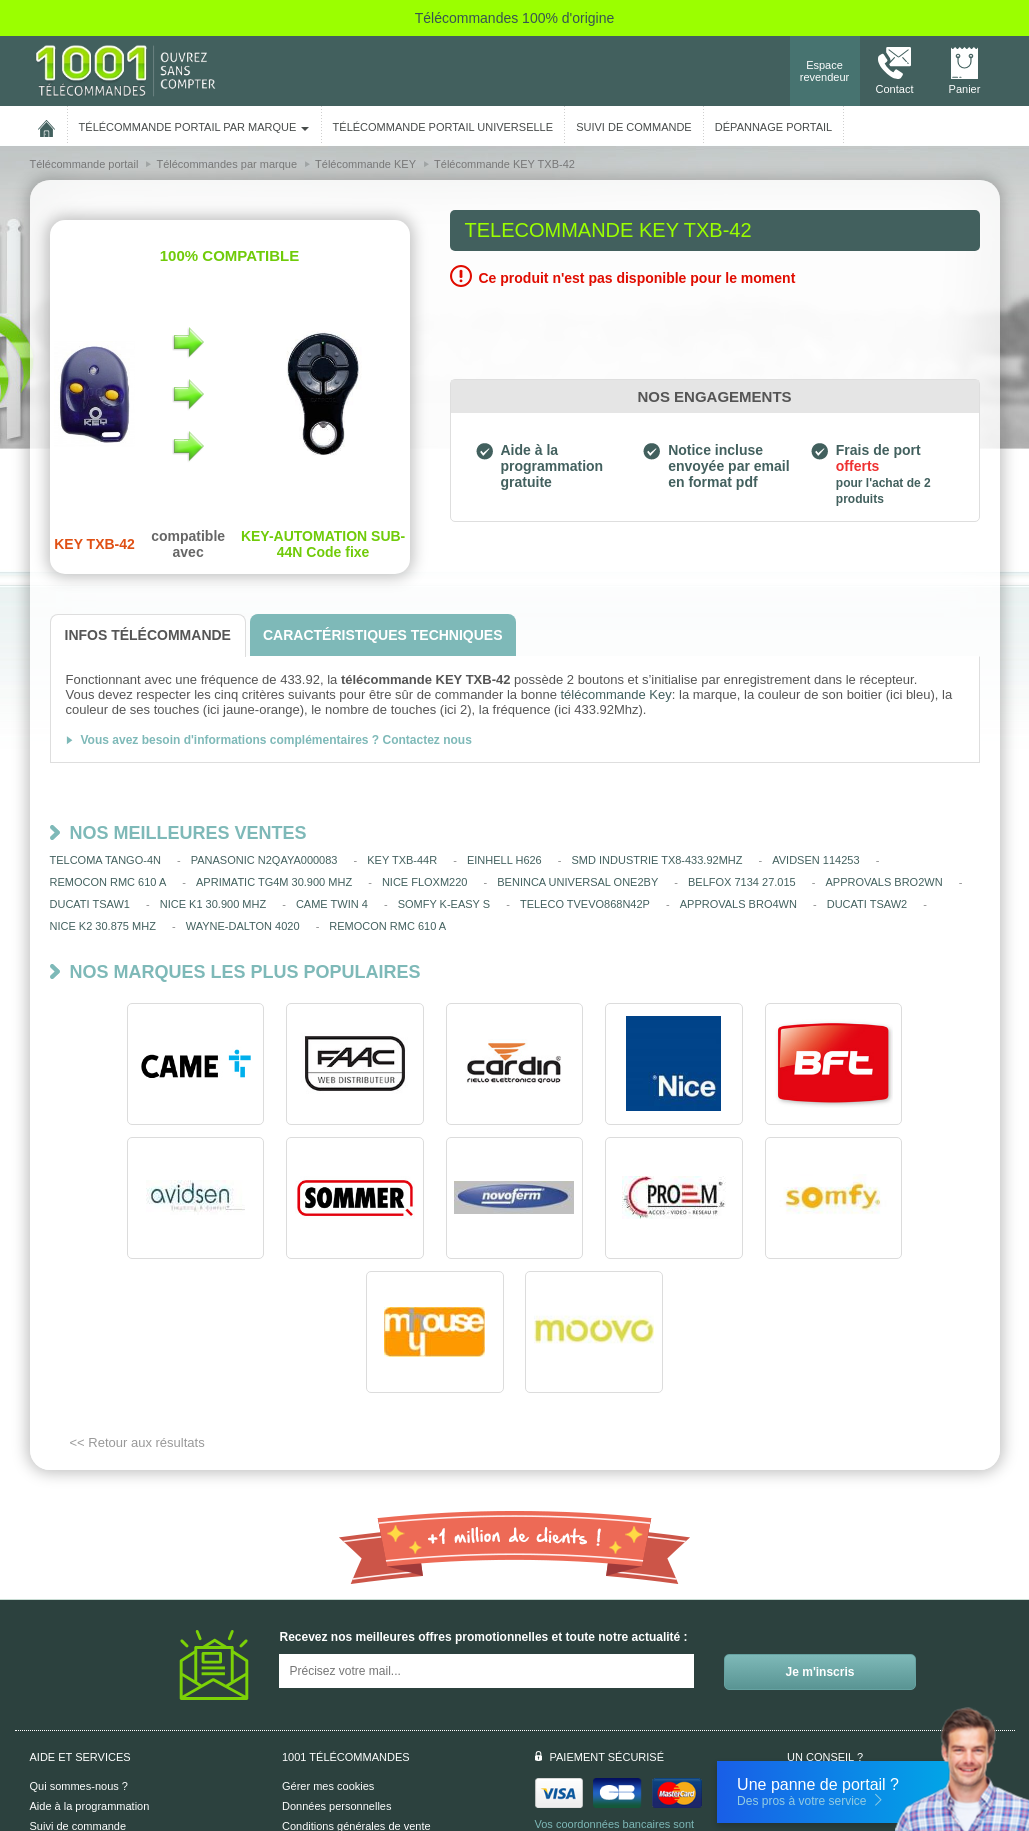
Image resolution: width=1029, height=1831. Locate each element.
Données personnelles (336, 1672)
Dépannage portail (773, 127)
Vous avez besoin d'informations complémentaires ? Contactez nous (276, 740)
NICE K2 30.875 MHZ (103, 926)
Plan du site (310, 1732)
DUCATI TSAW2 (867, 904)
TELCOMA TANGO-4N (105, 860)
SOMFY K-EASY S (444, 904)
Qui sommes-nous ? (79, 1652)
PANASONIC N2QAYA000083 (264, 860)
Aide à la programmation (90, 1672)
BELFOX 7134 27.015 (742, 882)
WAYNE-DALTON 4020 (243, 926)
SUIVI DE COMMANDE (634, 127)
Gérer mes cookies (328, 1652)
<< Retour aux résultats (137, 1308)
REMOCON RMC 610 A (108, 882)
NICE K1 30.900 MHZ (213, 904)
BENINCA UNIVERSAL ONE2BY (577, 882)
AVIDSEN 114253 (815, 860)
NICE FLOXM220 (425, 882)
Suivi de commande (78, 1692)
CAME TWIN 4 (332, 904)
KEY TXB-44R (402, 860)
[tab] (148, 635)
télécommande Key (615, 694)
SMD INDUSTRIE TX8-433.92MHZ (657, 860)
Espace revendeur (825, 71)
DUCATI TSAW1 (90, 904)
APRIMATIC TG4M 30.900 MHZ (274, 882)
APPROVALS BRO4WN (738, 904)
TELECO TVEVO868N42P (585, 904)
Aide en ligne (62, 1712)
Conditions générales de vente (356, 1692)
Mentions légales (323, 1712)
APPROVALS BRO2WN (883, 882)
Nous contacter (867, 1658)
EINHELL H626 (504, 860)
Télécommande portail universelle (443, 127)
